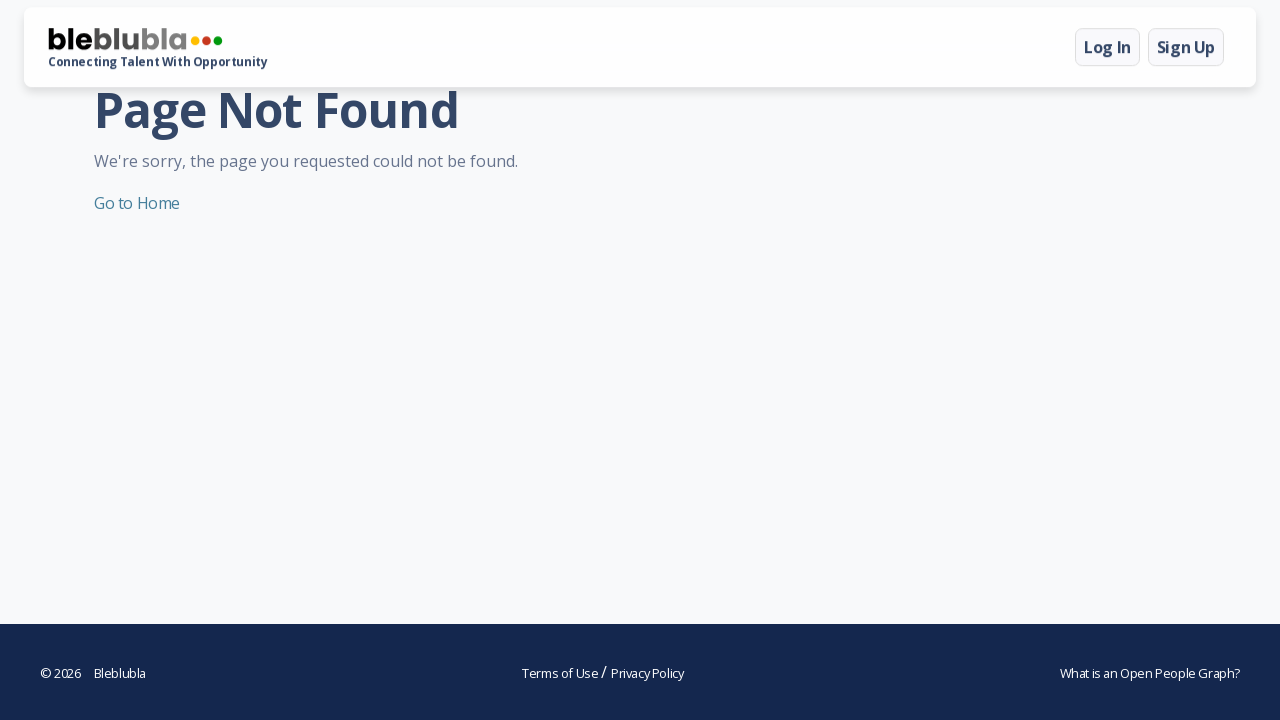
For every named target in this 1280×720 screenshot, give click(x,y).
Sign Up (1186, 47)
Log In (1107, 47)
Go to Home (137, 203)
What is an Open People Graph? (1150, 673)
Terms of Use (561, 673)
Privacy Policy (647, 673)
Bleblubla (93, 673)
